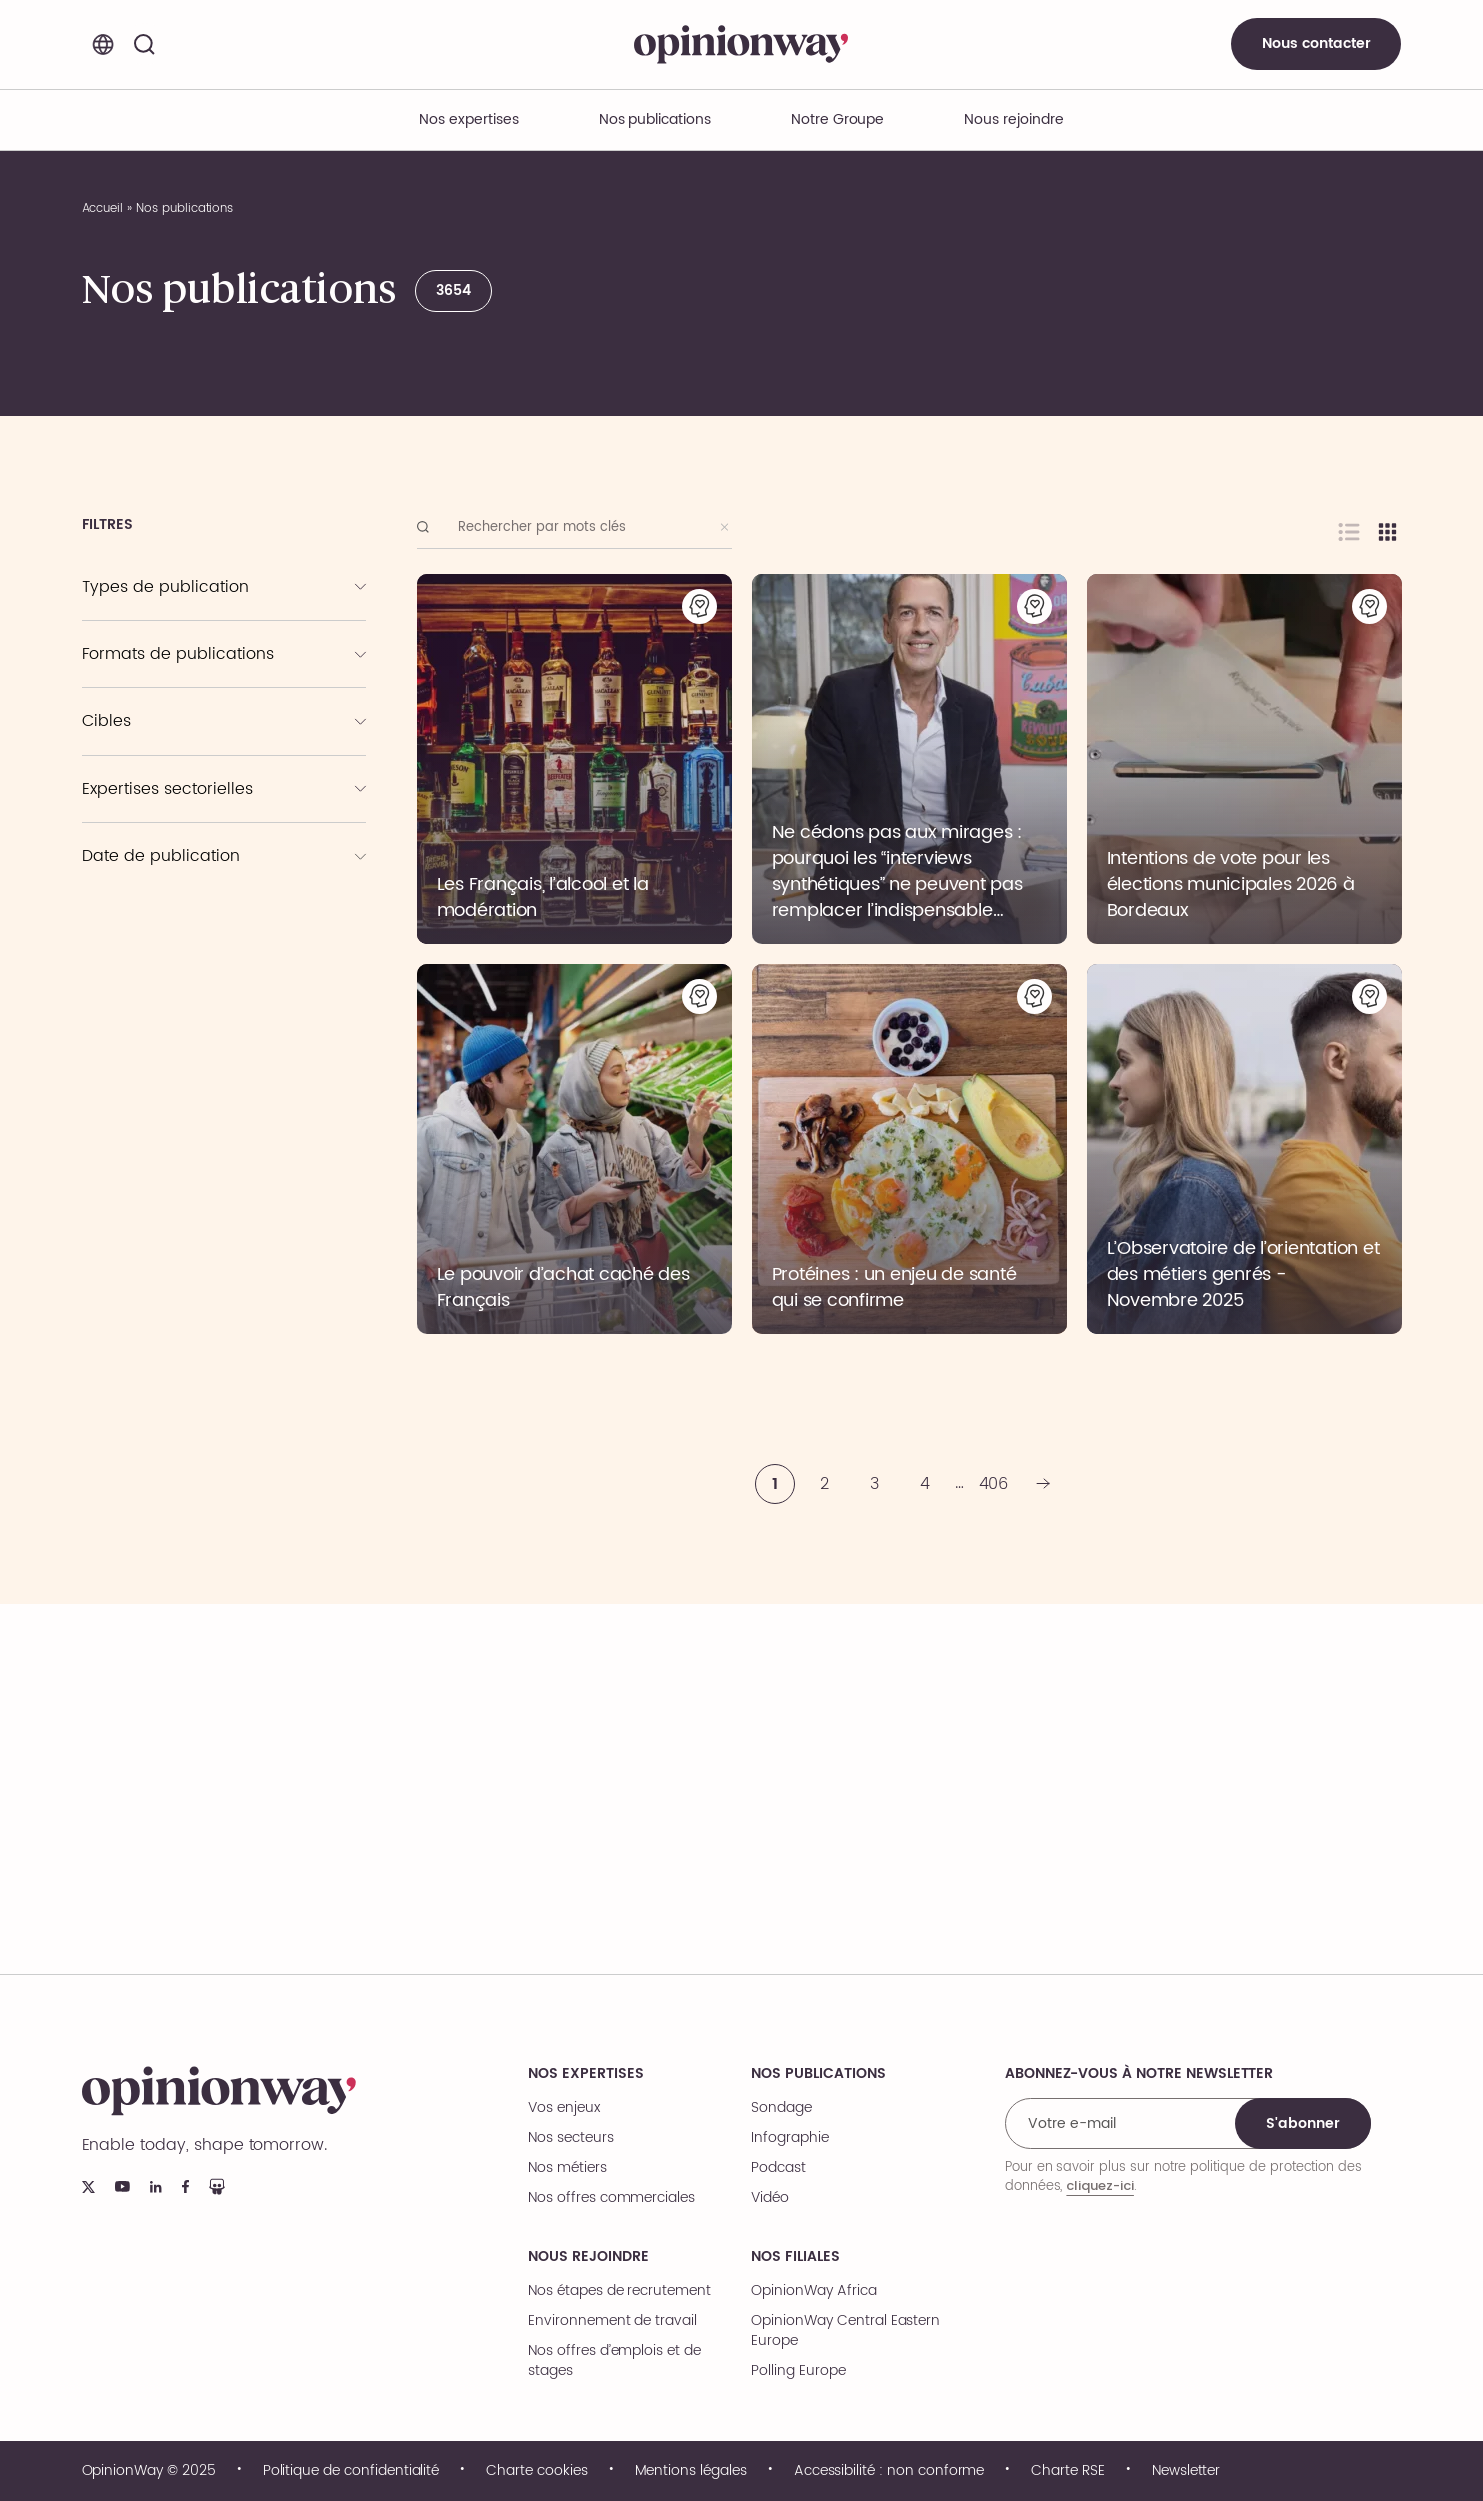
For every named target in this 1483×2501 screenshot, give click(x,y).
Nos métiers (567, 2168)
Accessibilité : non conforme (889, 2471)
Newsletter (1186, 2471)
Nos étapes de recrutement (619, 2291)
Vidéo (770, 2198)
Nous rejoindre (588, 2257)
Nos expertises (585, 2074)
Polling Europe (798, 2371)
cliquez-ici (1099, 2185)
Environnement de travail (612, 2321)
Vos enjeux (564, 2108)
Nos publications (655, 119)
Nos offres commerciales (611, 2198)
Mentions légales (691, 2471)
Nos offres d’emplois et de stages (614, 2361)
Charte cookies (536, 2471)
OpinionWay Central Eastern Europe (845, 2331)
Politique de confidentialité (351, 2471)
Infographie (789, 2138)
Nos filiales (795, 2257)
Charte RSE (1068, 2471)
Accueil (103, 208)
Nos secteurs (570, 2138)
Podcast (778, 2168)
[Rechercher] (145, 44)
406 (994, 1484)
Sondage (781, 2108)
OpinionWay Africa (813, 2291)
